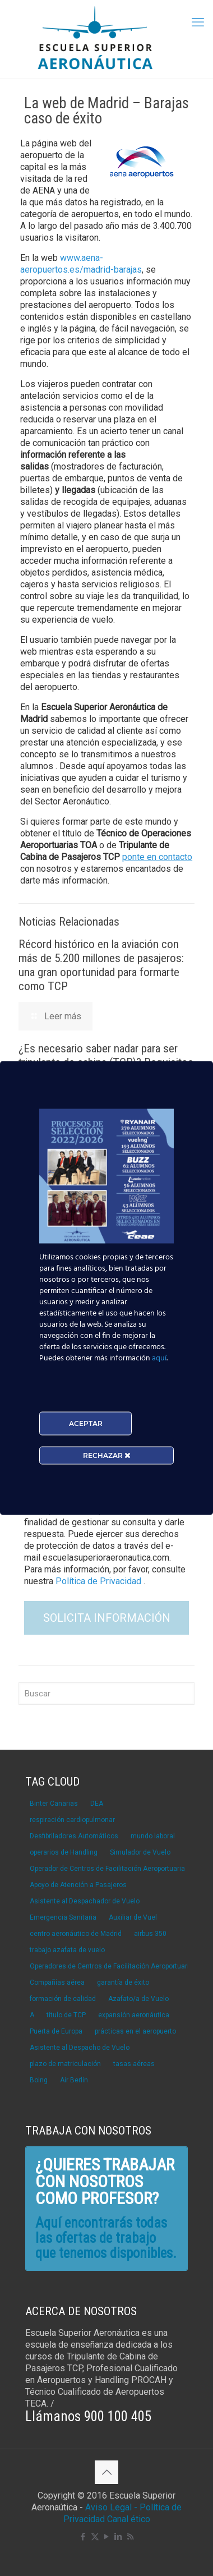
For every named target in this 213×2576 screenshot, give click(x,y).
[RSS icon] (130, 2537)
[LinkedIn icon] (118, 2537)
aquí (159, 1358)
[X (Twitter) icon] (95, 2537)
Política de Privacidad (99, 1581)
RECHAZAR (107, 1455)
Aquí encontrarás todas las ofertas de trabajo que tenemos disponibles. (106, 2238)
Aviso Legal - (111, 2507)
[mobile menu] (197, 22)
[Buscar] (106, 1693)
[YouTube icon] (107, 2537)
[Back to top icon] (106, 2472)
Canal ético (128, 2519)
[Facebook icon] (83, 2537)
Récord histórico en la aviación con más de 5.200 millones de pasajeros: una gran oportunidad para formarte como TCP (101, 965)
